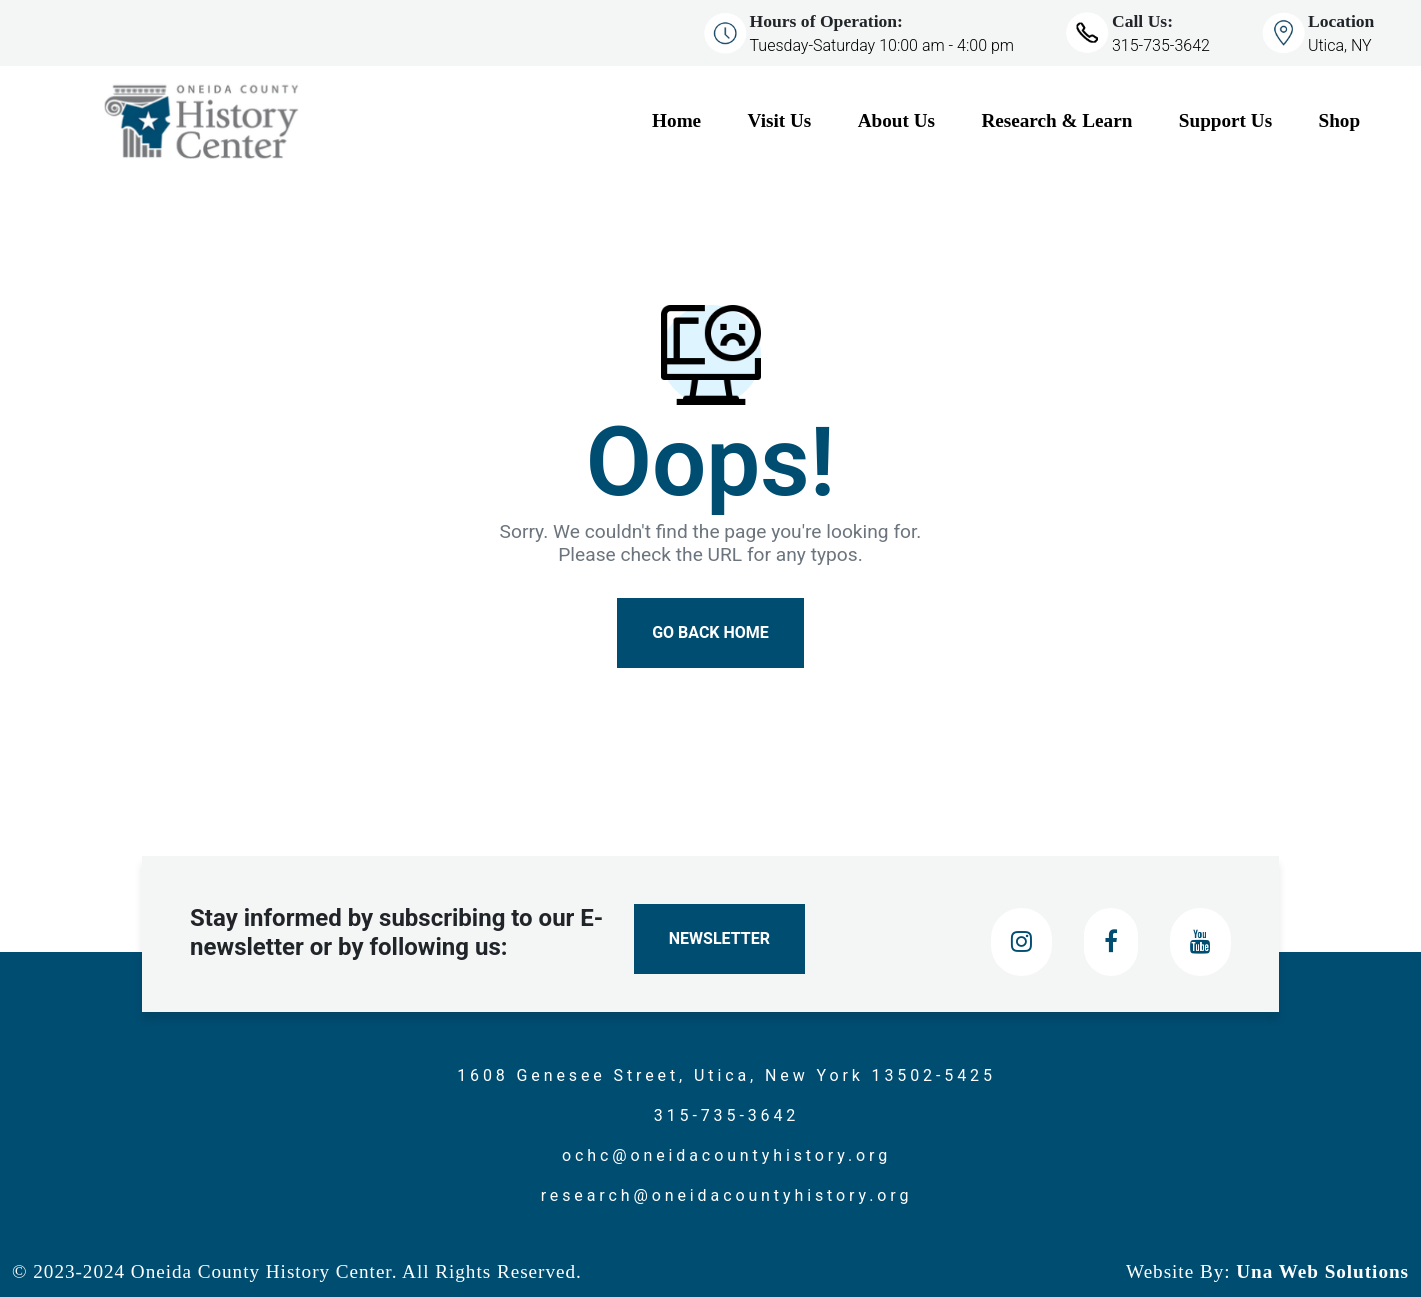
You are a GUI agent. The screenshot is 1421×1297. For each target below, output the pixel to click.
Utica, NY (1340, 45)
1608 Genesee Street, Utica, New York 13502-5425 (726, 1075)
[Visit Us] (795, 121)
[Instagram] (1021, 942)
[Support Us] (1241, 121)
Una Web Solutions (1320, 1271)
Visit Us (780, 120)
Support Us (1225, 120)
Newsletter (719, 938)
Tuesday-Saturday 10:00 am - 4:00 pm (882, 45)
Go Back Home (710, 632)
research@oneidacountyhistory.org (727, 1195)
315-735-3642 (1161, 45)
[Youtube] (1200, 942)
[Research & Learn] (1071, 121)
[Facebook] (1111, 942)
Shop (1340, 120)
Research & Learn (1056, 120)
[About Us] (912, 121)
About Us (896, 120)
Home (676, 120)
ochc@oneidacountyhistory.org (726, 1155)
